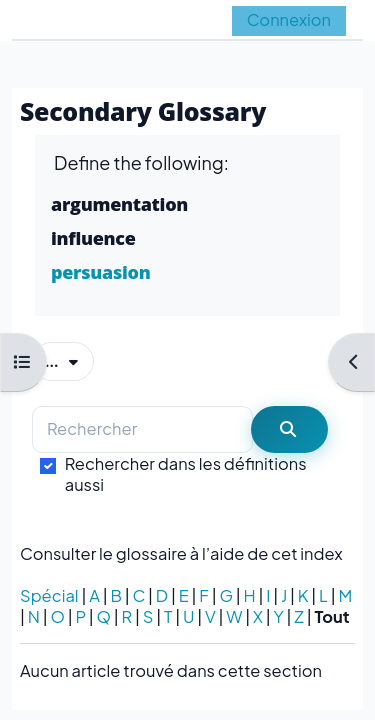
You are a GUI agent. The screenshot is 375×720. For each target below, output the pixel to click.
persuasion (100, 272)
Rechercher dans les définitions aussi (186, 474)
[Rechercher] (142, 429)
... (69, 360)
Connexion (289, 19)
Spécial (49, 595)
